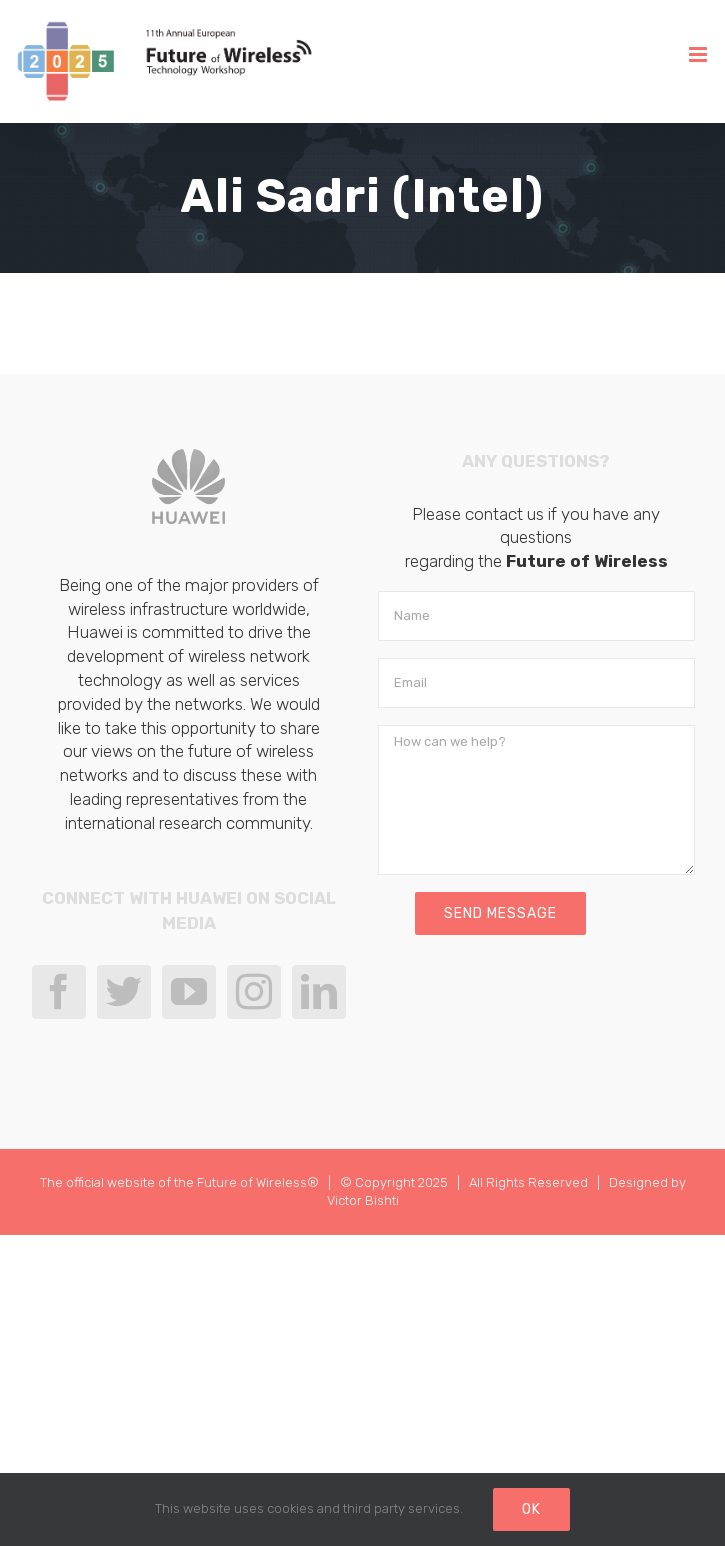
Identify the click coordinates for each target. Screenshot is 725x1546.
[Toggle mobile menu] (699, 54)
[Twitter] (124, 992)
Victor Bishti (363, 1200)
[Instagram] (254, 992)
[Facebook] (59, 992)
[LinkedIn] (319, 992)
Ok (531, 1509)
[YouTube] (189, 992)
